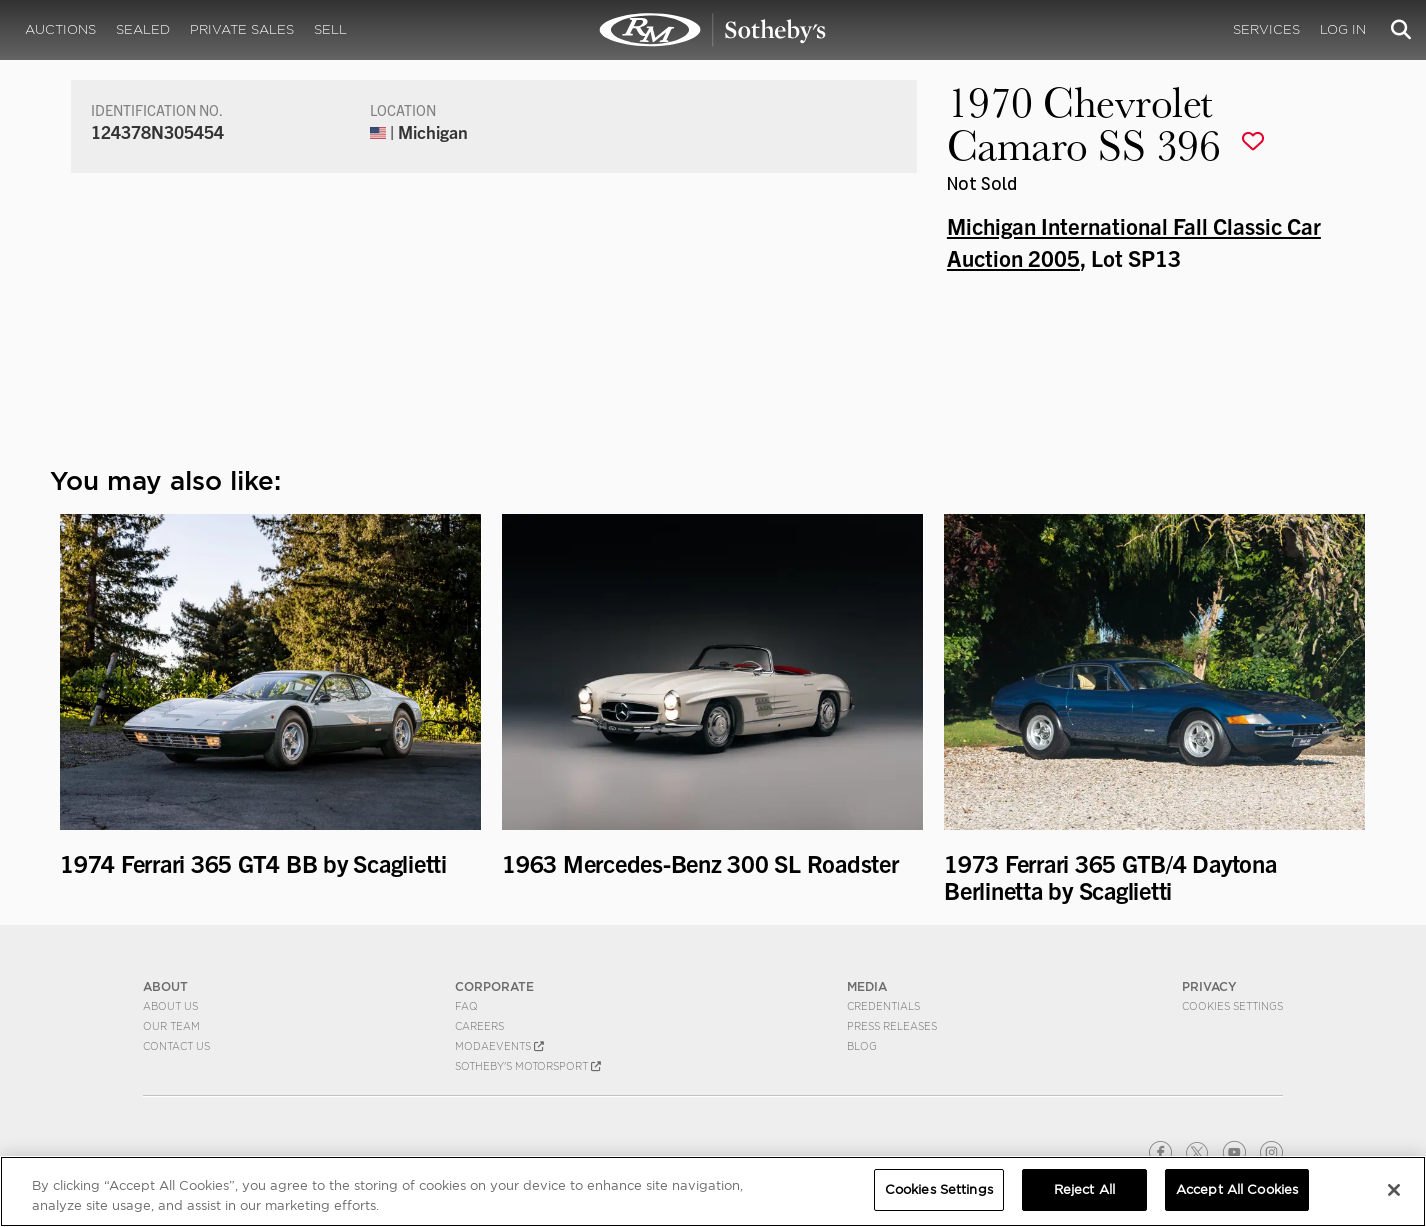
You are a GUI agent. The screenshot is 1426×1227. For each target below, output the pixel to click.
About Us (170, 1006)
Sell (330, 29)
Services (1266, 29)
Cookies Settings (1232, 1006)
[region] (713, 1191)
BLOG (862, 1046)
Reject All (1084, 1189)
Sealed (143, 29)
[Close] (1394, 1190)
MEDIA (867, 986)
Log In (1343, 29)
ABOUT (165, 986)
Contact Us (176, 1046)
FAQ (466, 1006)
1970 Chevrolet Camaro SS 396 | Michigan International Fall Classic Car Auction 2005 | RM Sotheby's (713, 30)
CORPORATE (494, 986)
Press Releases (892, 1026)
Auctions (60, 29)
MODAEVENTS (499, 1046)
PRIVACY (1209, 986)
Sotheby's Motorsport (528, 1066)
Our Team (171, 1026)
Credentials (883, 1006)
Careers (479, 1026)
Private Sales (242, 29)
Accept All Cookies (1237, 1189)
